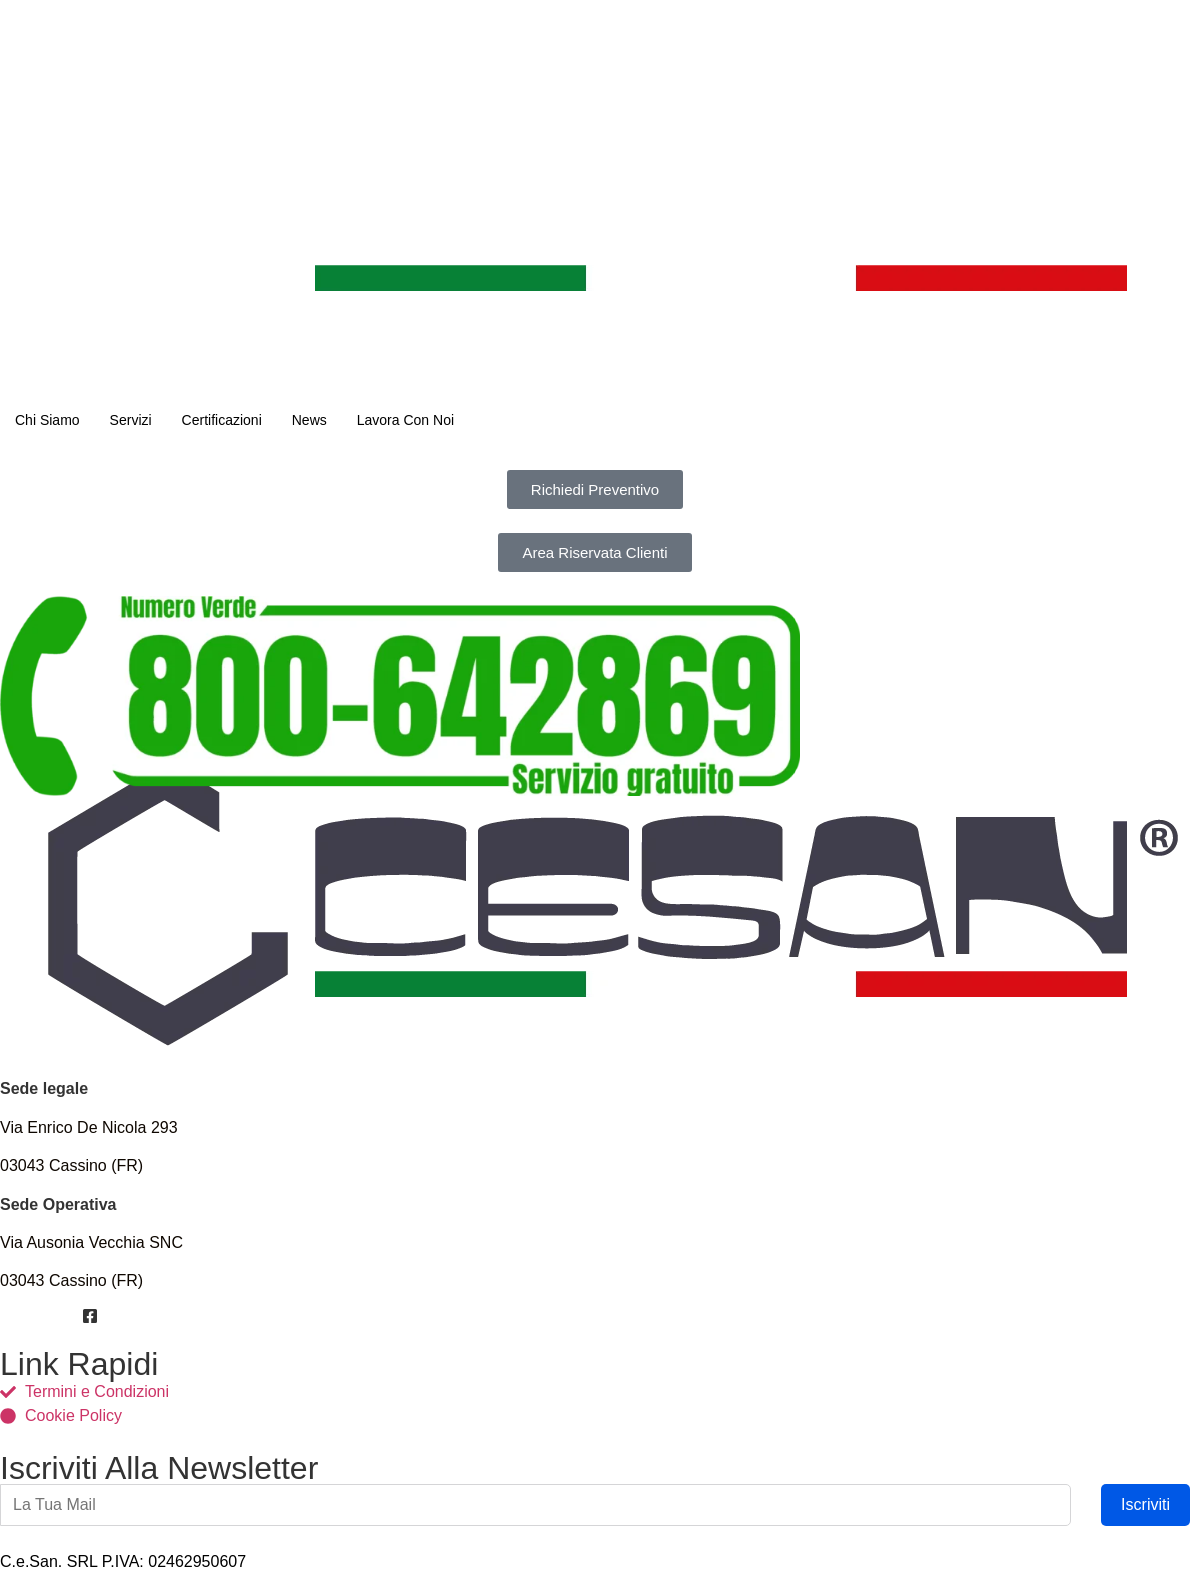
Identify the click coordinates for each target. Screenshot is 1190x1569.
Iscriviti (1145, 1504)
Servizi (131, 420)
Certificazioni (222, 420)
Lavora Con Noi (405, 420)
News (309, 420)
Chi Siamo (47, 420)
